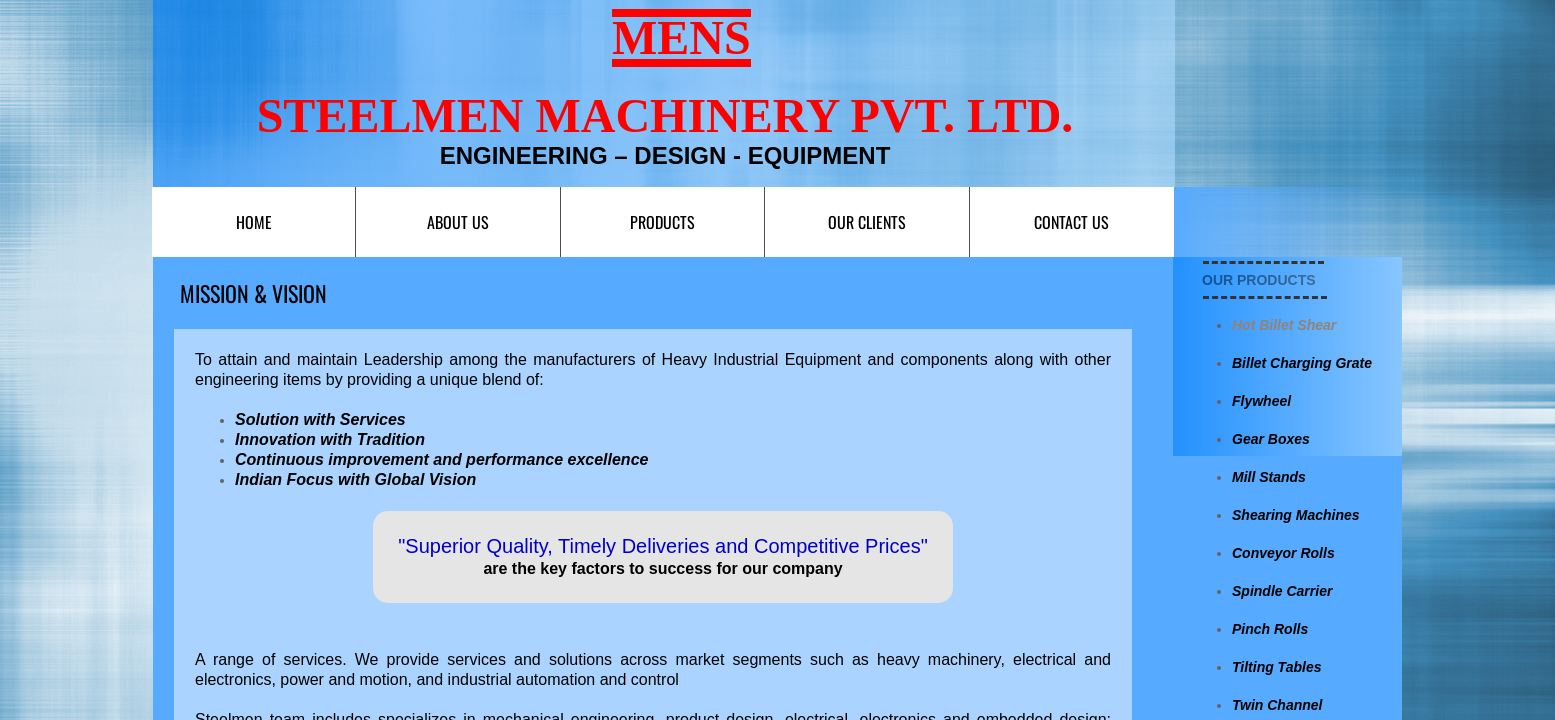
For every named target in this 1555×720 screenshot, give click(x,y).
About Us (458, 222)
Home (254, 222)
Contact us (1071, 222)
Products (662, 222)
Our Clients (867, 222)
